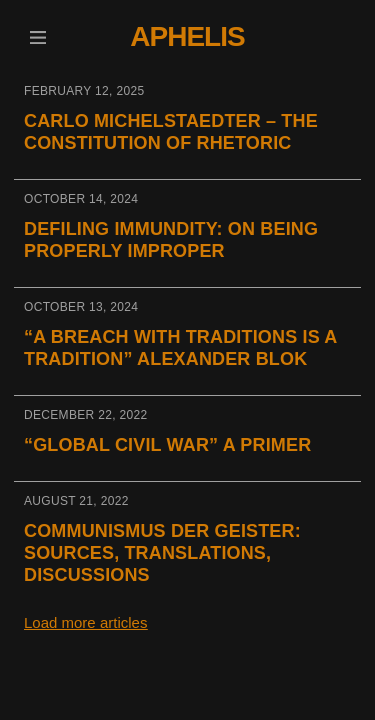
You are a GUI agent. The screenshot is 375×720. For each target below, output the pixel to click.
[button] (37, 37)
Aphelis (187, 36)
